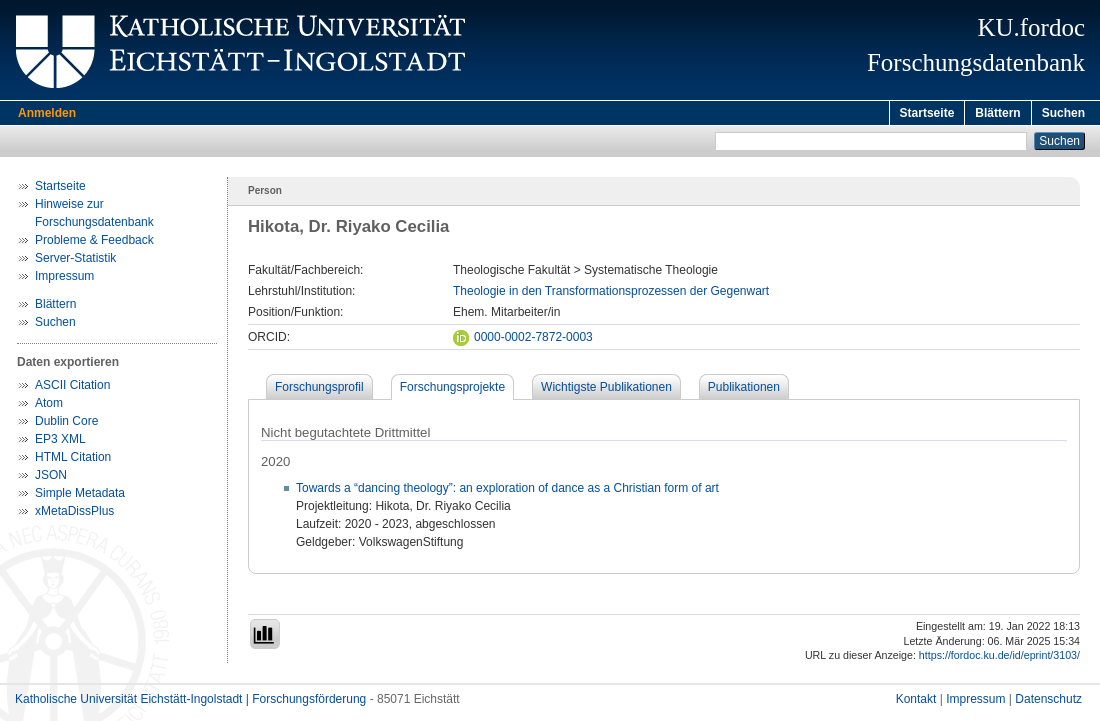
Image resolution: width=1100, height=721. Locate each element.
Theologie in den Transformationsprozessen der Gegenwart (611, 294)
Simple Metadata (80, 496)
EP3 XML (60, 442)
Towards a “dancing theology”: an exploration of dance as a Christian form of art (507, 491)
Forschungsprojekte (452, 390)
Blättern (997, 113)
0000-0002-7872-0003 (523, 340)
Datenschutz (1048, 702)
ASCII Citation (72, 388)
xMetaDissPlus (74, 514)
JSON (51, 478)
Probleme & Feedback (94, 243)
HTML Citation (73, 460)
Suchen (1063, 113)
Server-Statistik (75, 261)
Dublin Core (66, 424)
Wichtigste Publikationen (606, 390)
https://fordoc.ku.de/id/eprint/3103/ (999, 658)
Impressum (64, 279)
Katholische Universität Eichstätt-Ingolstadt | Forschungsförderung (190, 702)
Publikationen (744, 390)
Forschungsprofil (319, 390)
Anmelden (47, 113)
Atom (49, 406)
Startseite (927, 113)
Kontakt (916, 702)
